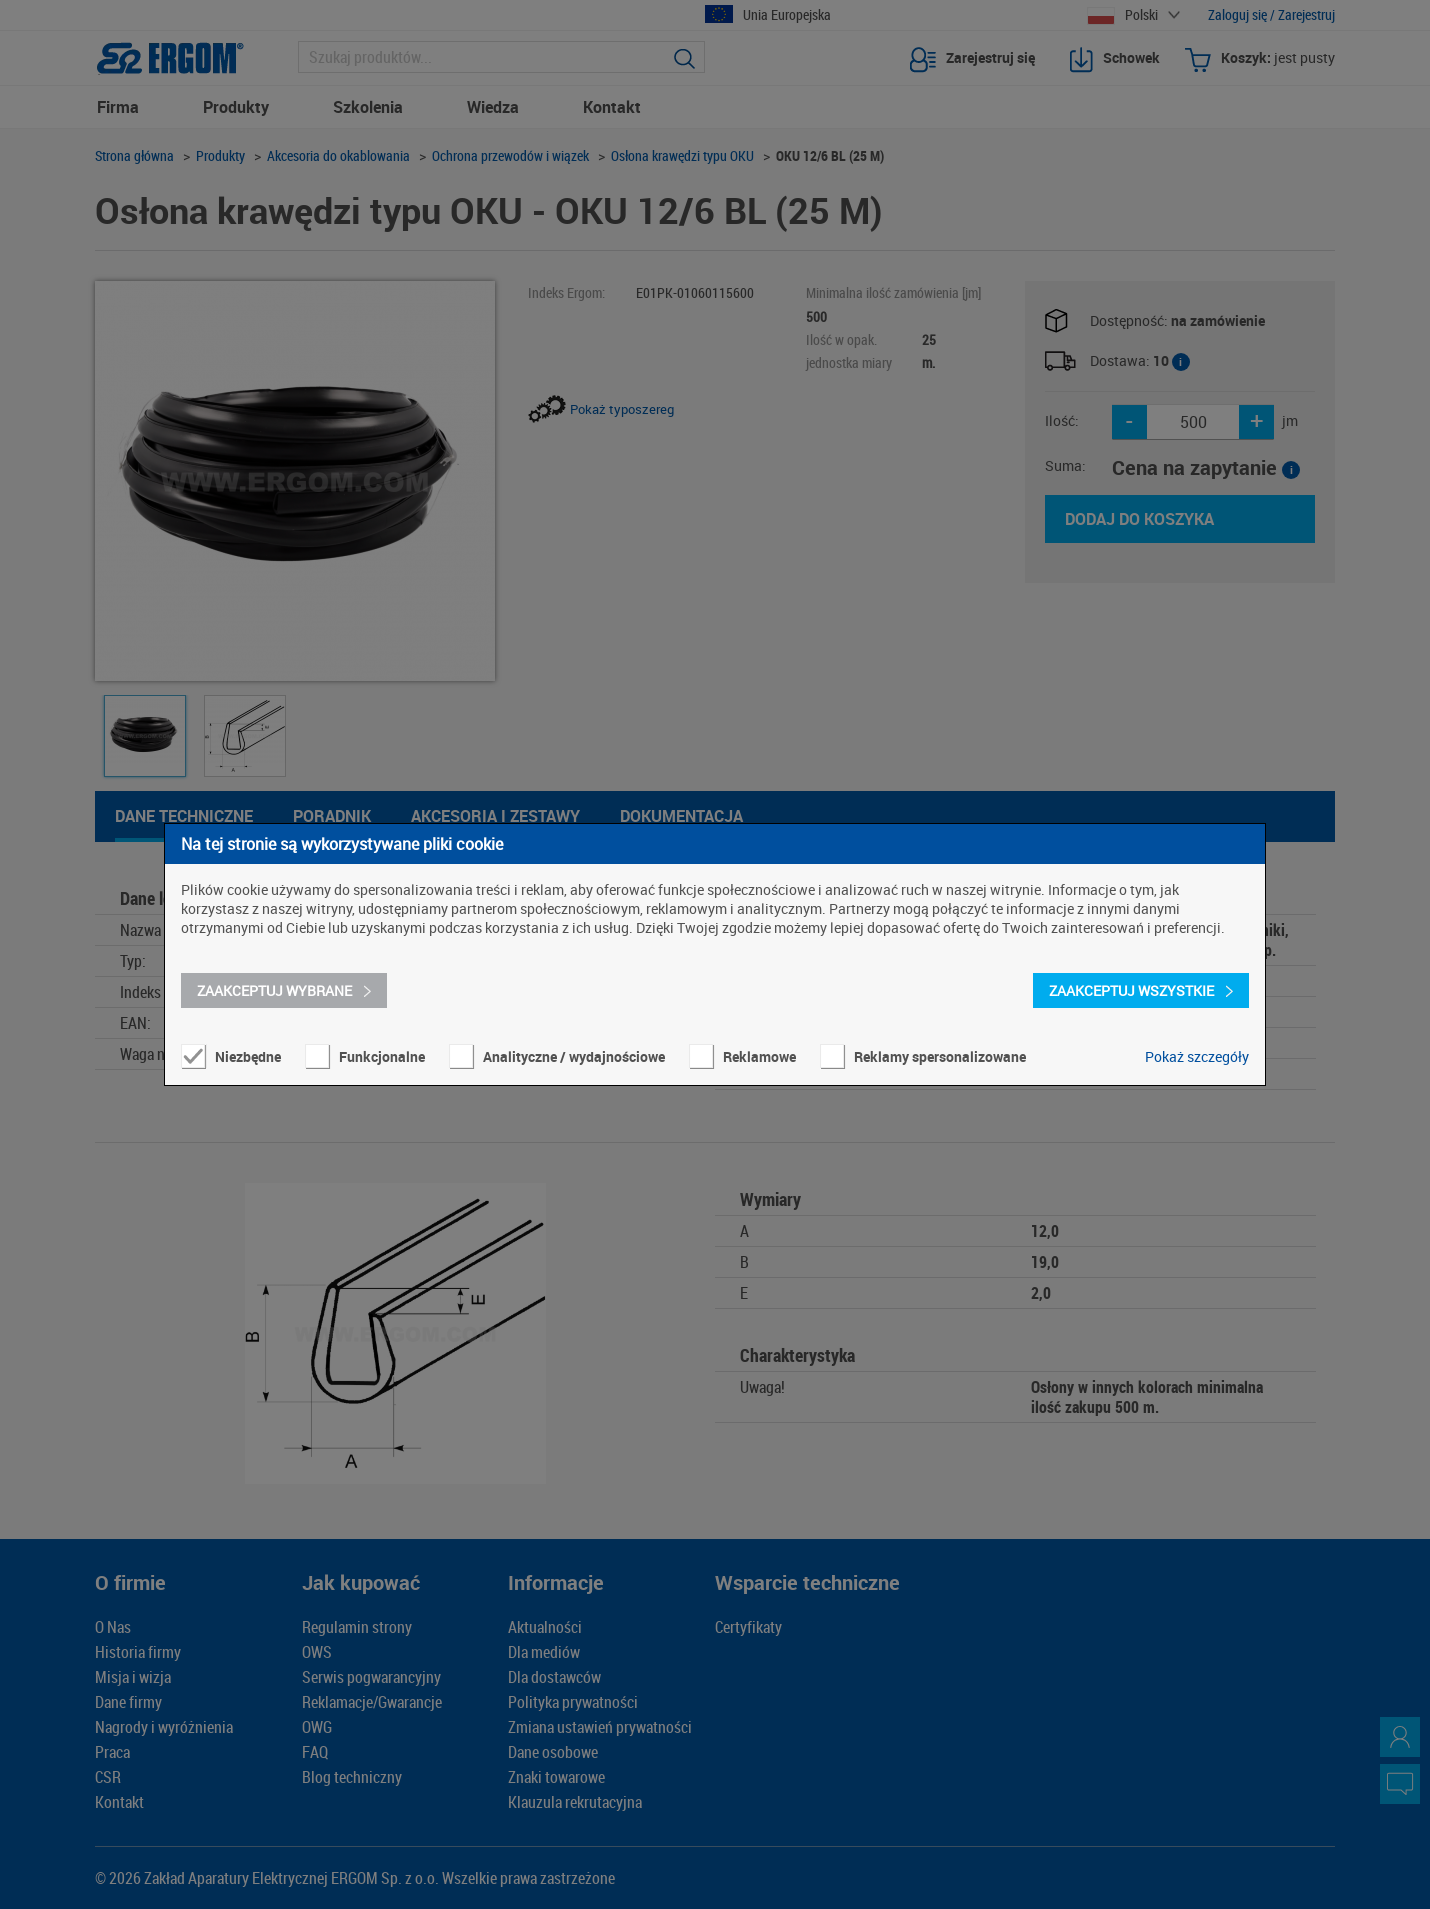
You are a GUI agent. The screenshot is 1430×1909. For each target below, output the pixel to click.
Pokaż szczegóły (1197, 1056)
